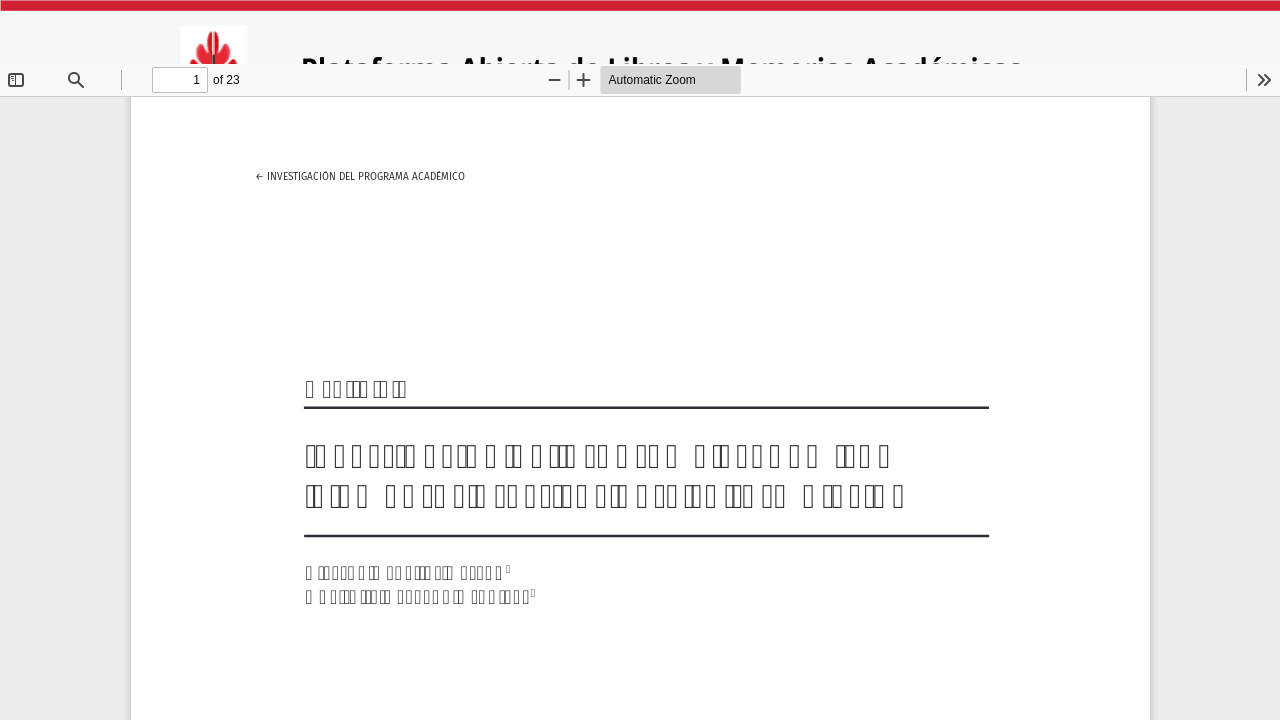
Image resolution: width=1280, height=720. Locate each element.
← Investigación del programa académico (360, 174)
